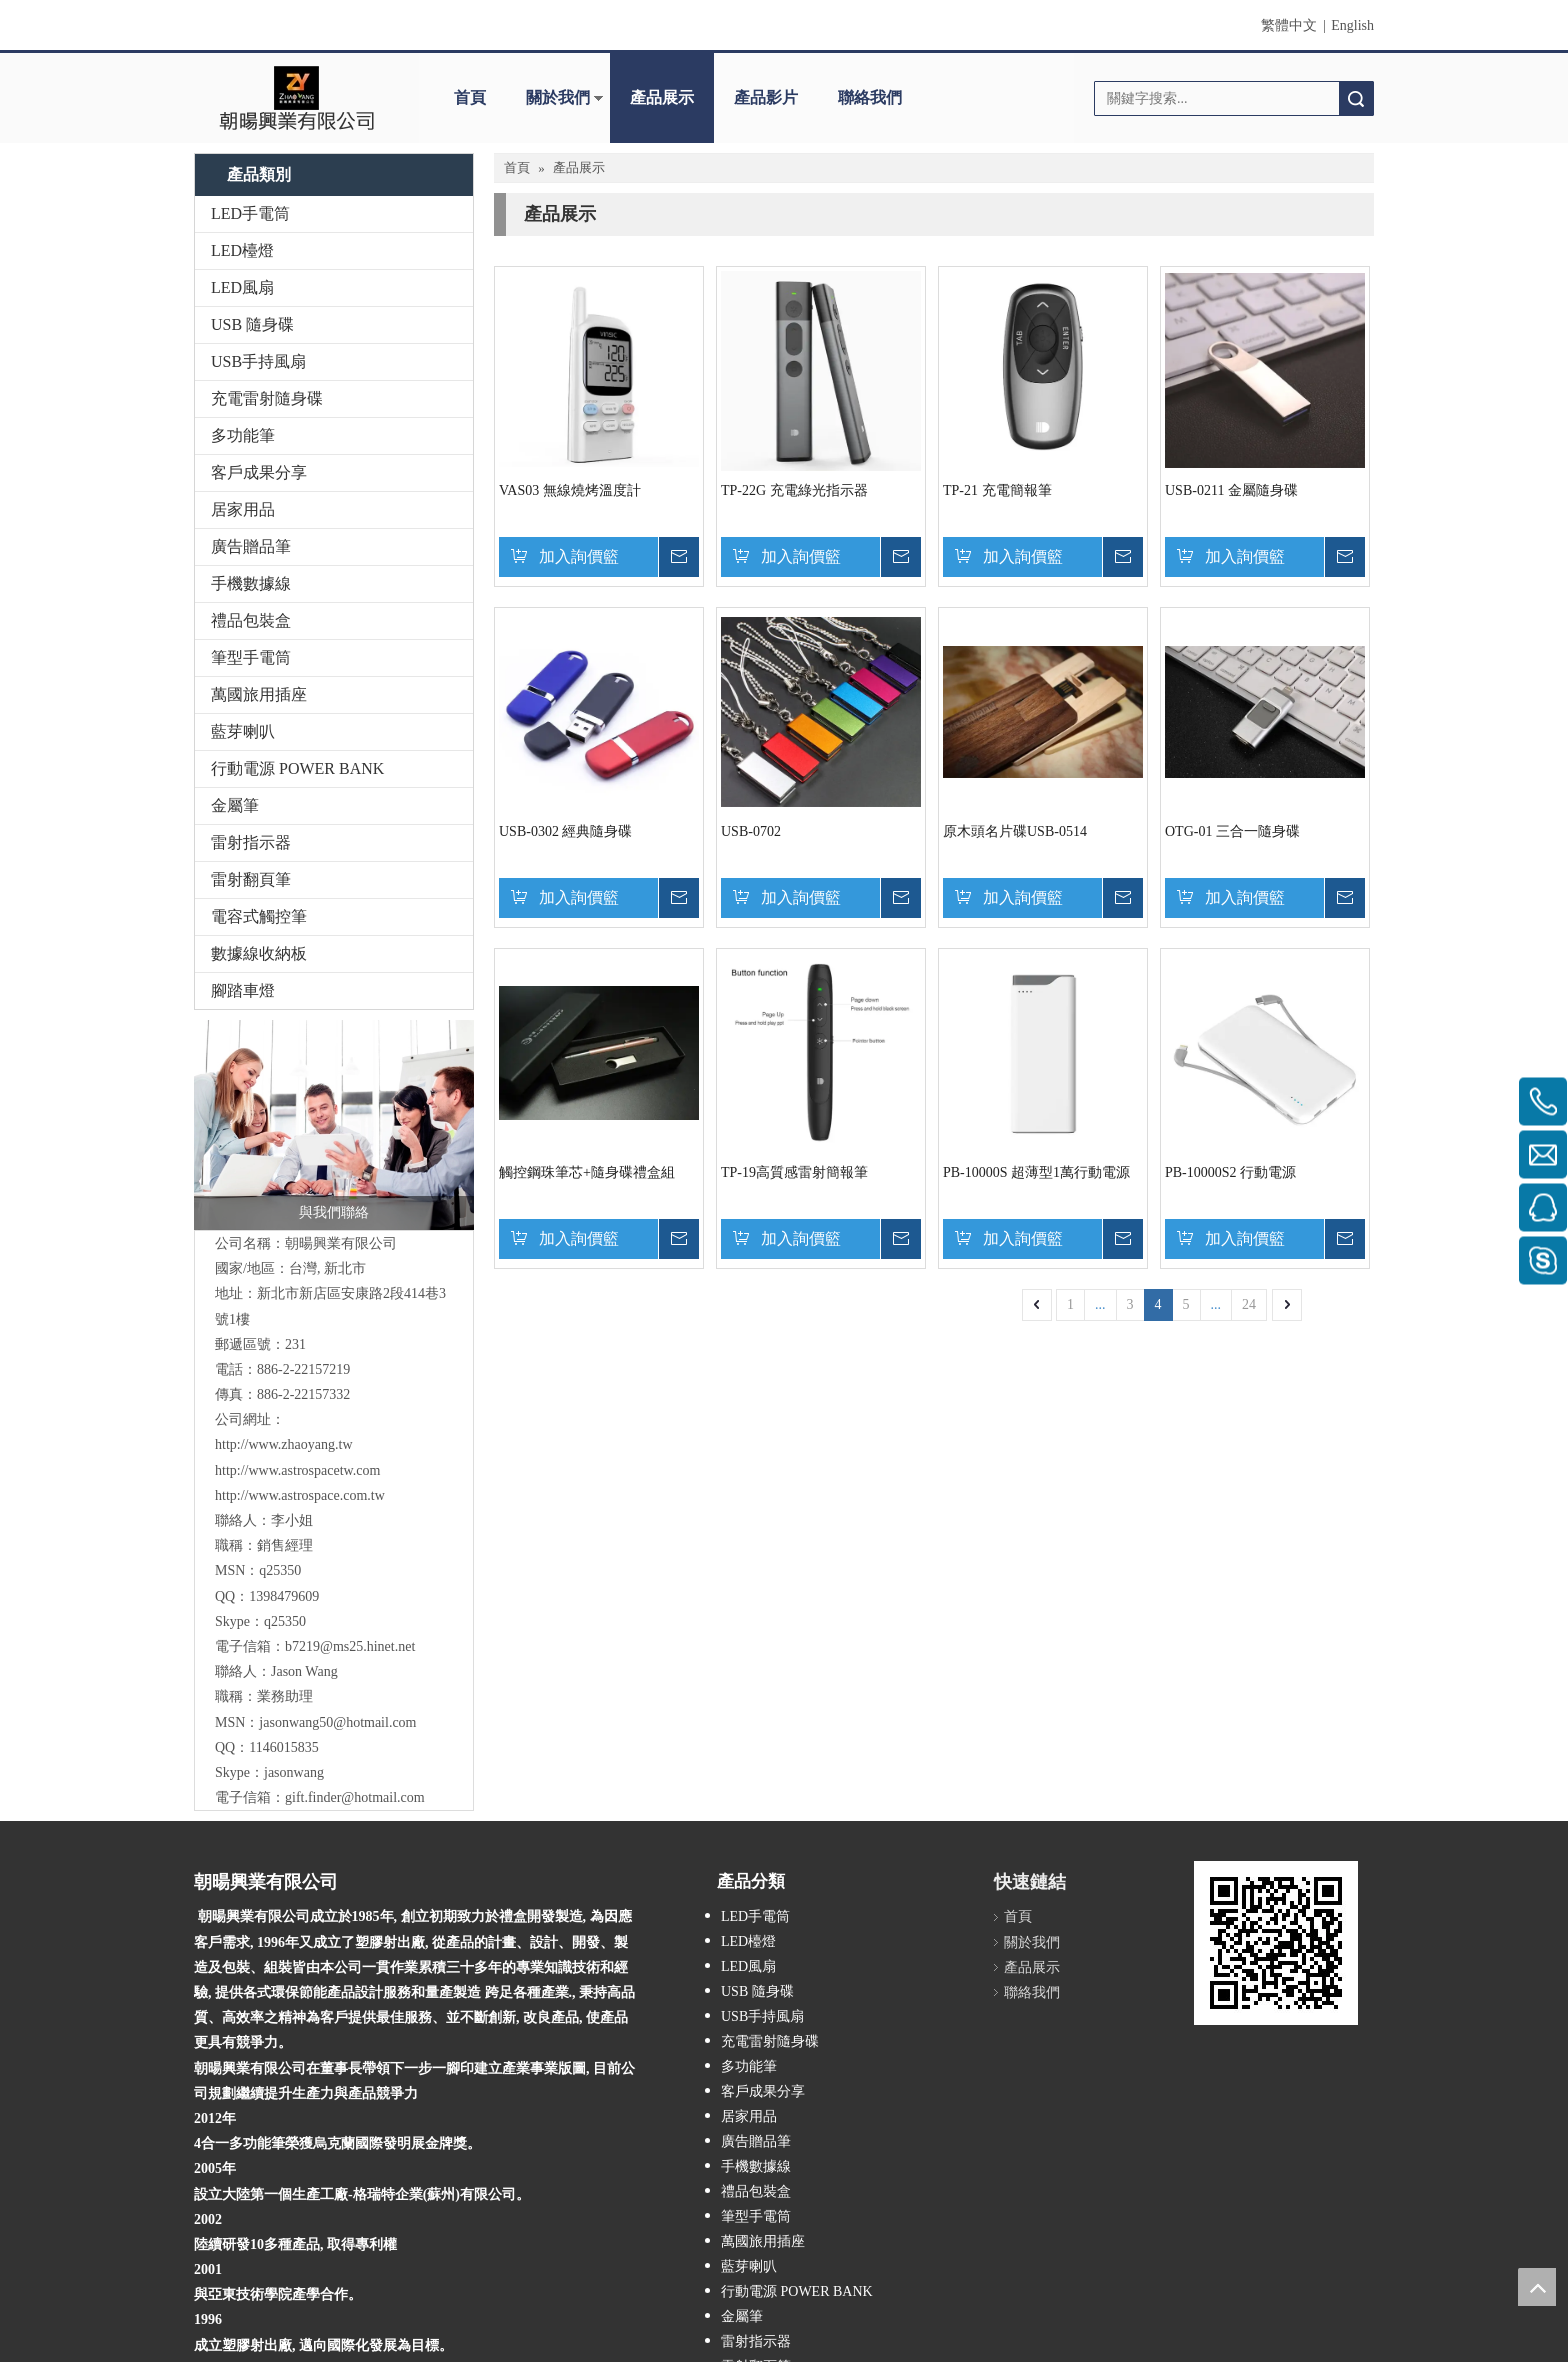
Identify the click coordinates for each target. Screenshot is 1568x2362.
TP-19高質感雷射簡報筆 (794, 1172)
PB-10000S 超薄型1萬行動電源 (1036, 1172)
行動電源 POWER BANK (297, 768)
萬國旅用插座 (259, 694)
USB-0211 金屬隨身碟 (1231, 490)
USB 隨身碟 (252, 324)
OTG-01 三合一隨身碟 (1232, 831)
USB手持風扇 (258, 361)
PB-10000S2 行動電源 (1230, 1172)
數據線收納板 (259, 953)
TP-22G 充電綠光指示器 (794, 490)
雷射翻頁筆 (251, 879)
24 (1249, 1304)
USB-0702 (751, 831)
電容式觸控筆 (259, 916)
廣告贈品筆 (251, 546)
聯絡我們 (870, 97)
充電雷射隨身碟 (267, 398)
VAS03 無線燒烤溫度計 (570, 490)
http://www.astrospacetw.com (297, 1470)
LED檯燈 (242, 250)
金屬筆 (235, 805)
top (1537, 2287)
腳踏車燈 (243, 990)
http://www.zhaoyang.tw (284, 1444)
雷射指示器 (251, 842)
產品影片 (766, 97)
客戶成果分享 (259, 472)
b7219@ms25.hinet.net (350, 1646)
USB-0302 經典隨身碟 (565, 831)
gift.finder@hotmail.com (355, 1797)
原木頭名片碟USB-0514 (1015, 831)
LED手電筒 (250, 213)
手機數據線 (251, 583)
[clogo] (296, 98)
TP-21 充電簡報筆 (997, 490)
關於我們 (558, 97)
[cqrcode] (1210, 1877)
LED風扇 (242, 287)
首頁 (470, 97)
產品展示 (662, 97)
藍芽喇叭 (243, 731)
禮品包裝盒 (251, 620)
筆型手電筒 (251, 657)
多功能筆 (243, 435)
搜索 (1356, 98)
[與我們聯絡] (334, 1125)
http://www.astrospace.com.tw (300, 1495)
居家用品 (243, 509)
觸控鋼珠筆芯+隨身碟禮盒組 (587, 1172)
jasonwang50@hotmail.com (337, 1722)
